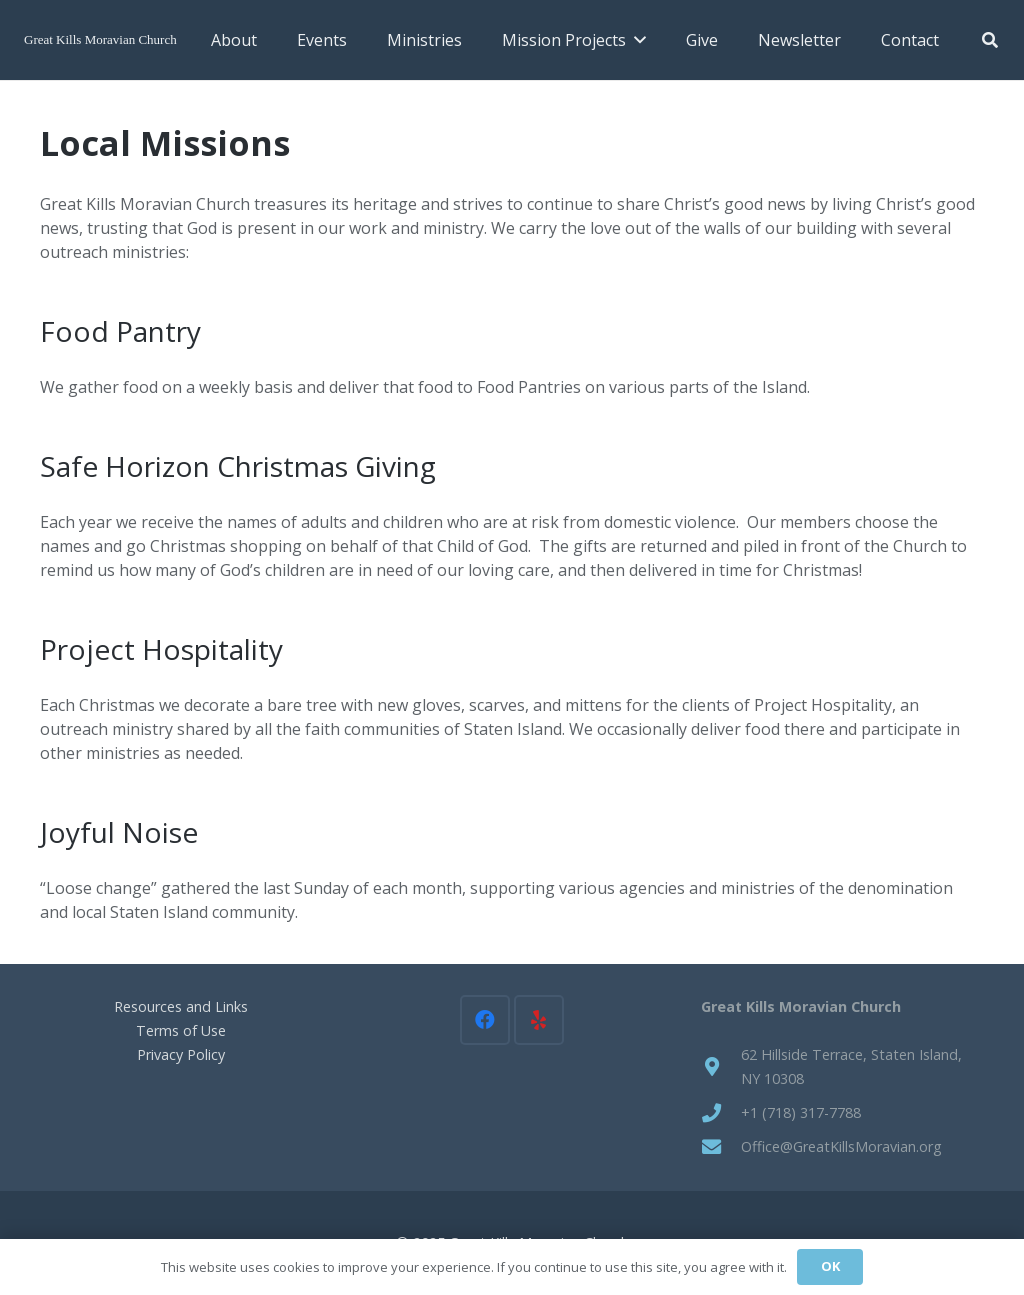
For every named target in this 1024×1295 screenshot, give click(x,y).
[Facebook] (485, 1020)
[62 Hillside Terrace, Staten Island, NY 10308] (721, 1066)
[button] (636, 40)
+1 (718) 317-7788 (801, 1112)
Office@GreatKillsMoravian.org (841, 1146)
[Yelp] (539, 1020)
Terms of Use (181, 1030)
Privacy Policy (181, 1054)
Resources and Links (181, 1006)
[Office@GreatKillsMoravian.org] (721, 1146)
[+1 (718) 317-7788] (721, 1112)
